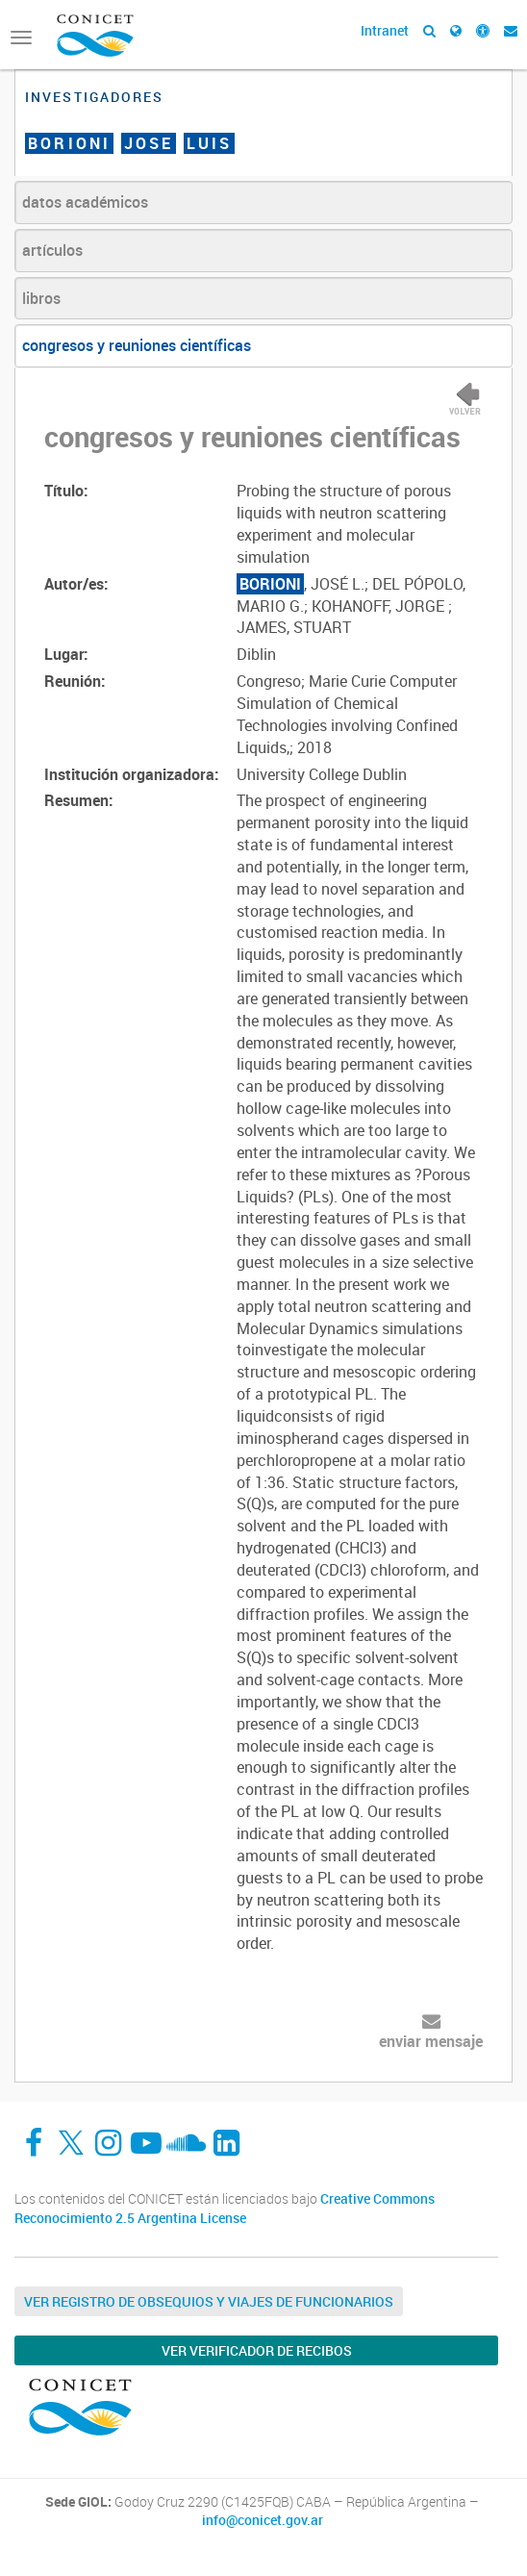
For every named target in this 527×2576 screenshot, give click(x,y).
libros (41, 298)
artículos (52, 250)
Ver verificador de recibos (257, 2350)
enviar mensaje (431, 2041)
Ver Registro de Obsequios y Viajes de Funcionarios (208, 2301)
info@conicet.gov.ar (262, 2520)
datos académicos (85, 202)
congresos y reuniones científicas (136, 345)
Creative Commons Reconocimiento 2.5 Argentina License (224, 2208)
